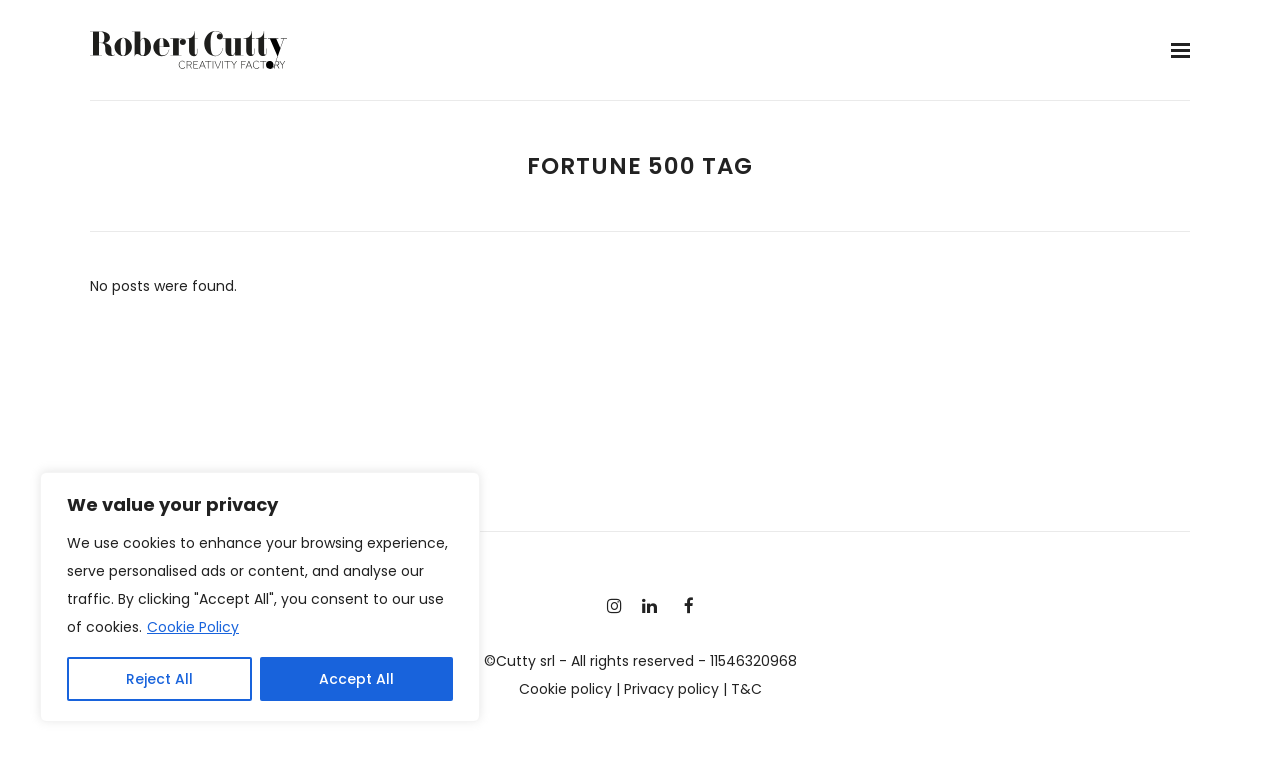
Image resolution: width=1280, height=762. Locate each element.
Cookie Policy (193, 627)
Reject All (159, 679)
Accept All (356, 679)
